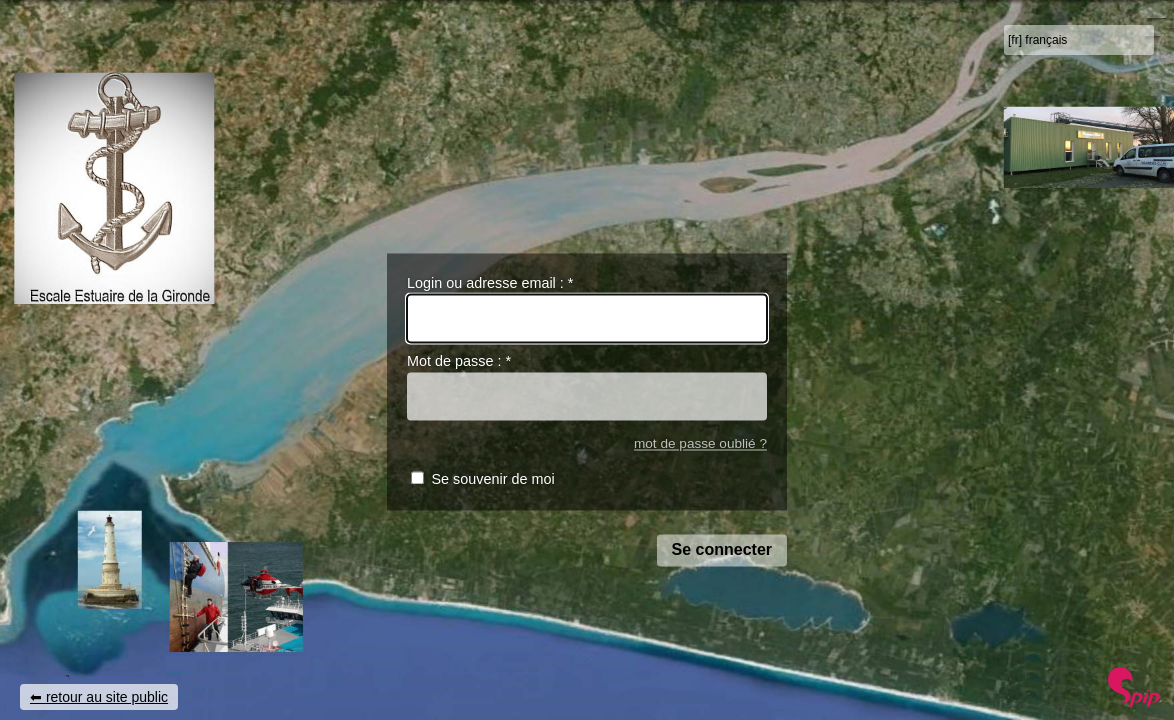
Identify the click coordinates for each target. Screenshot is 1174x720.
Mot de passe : (459, 362)
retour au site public (107, 697)
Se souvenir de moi (492, 480)
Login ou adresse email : (490, 283)
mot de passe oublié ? (700, 443)
